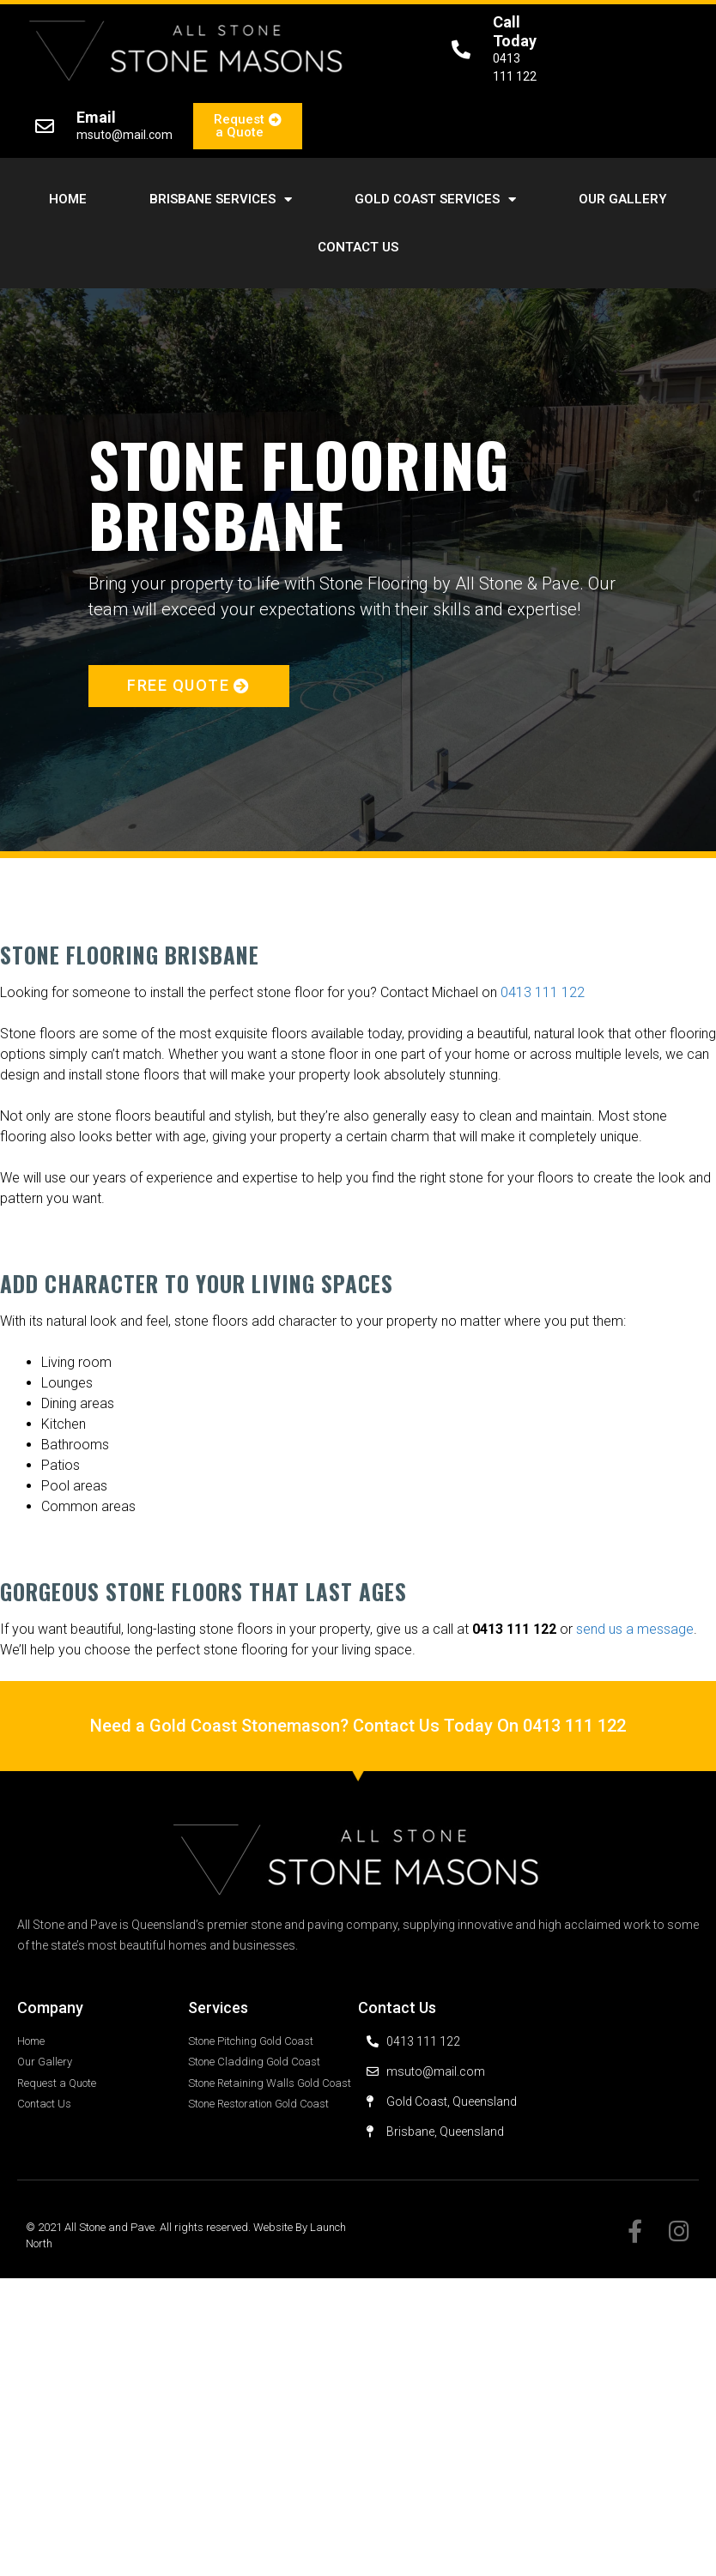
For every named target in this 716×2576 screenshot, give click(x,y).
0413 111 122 (543, 992)
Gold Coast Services (435, 199)
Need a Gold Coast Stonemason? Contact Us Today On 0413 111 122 (358, 1725)
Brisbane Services (220, 199)
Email (96, 117)
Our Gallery (623, 199)
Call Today (515, 31)
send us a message (635, 1629)
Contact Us (358, 247)
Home (68, 199)
